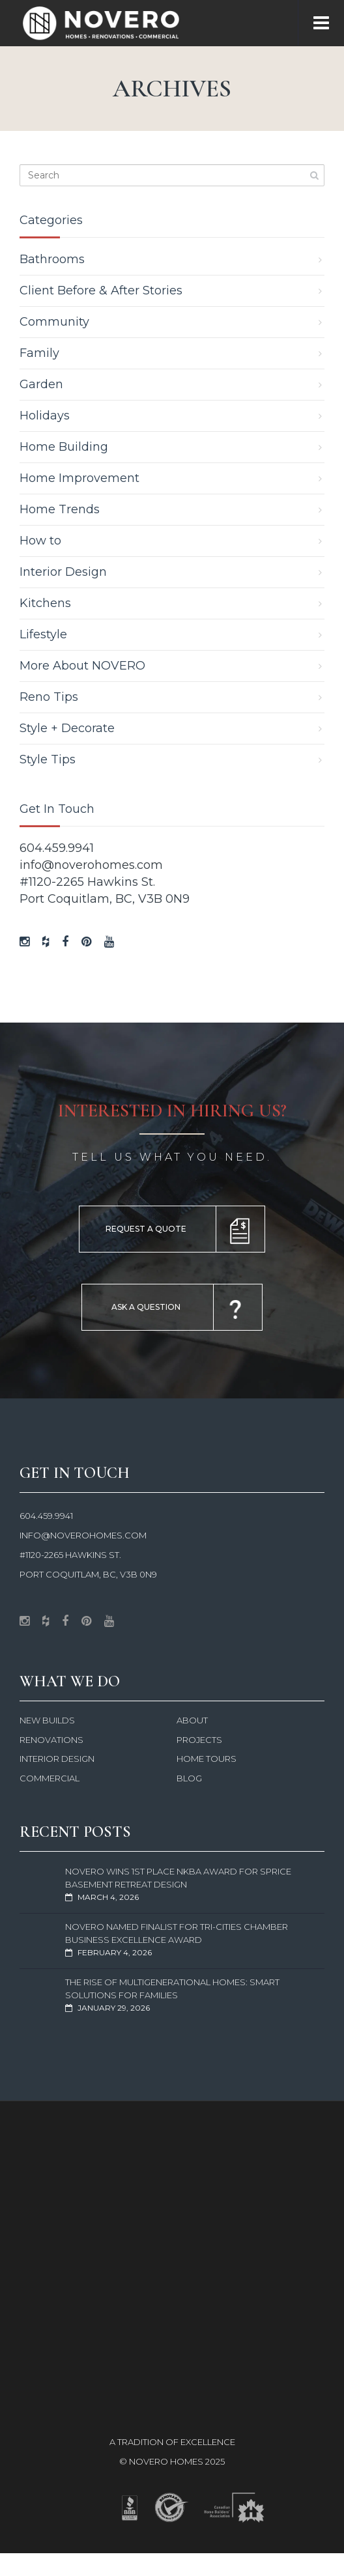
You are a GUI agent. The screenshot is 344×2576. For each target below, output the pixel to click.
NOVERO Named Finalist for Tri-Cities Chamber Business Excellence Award (176, 1933)
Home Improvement (79, 478)
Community (54, 322)
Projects (199, 1739)
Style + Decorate (67, 728)
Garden (41, 384)
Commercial (49, 1778)
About (192, 1720)
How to (40, 540)
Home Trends (60, 509)
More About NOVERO (82, 665)
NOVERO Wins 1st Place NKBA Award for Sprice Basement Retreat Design (178, 1878)
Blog (189, 1778)
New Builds (47, 1720)
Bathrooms (52, 259)
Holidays (45, 415)
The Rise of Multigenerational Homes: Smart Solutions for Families (172, 1988)
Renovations (51, 1739)
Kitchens (45, 603)
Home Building (64, 447)
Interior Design (63, 572)
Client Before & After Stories (101, 290)
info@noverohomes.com (91, 865)
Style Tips (48, 759)
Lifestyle (43, 634)
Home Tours (206, 1758)
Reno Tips (49, 697)
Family (39, 353)
